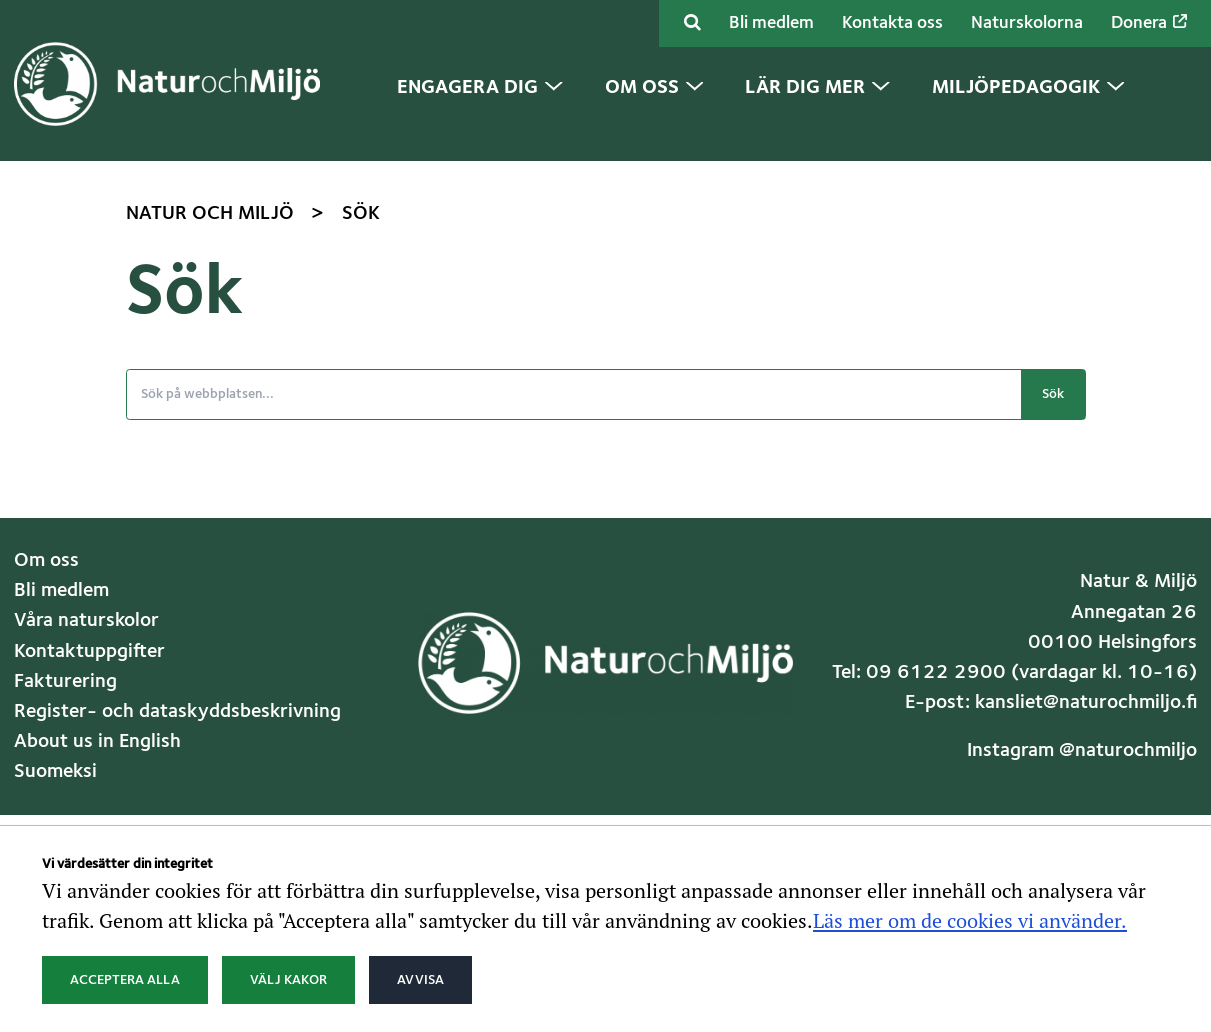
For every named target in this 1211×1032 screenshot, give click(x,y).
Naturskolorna (1027, 23)
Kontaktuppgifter (89, 652)
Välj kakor (288, 980)
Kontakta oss (892, 23)
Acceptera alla (125, 980)
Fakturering (65, 682)
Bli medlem (771, 23)
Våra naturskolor (86, 621)
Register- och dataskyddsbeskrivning (177, 712)
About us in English (97, 742)
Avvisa (420, 980)
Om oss (46, 561)
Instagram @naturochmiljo (1082, 751)
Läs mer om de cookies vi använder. (970, 920)
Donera (1149, 23)
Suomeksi (55, 772)
